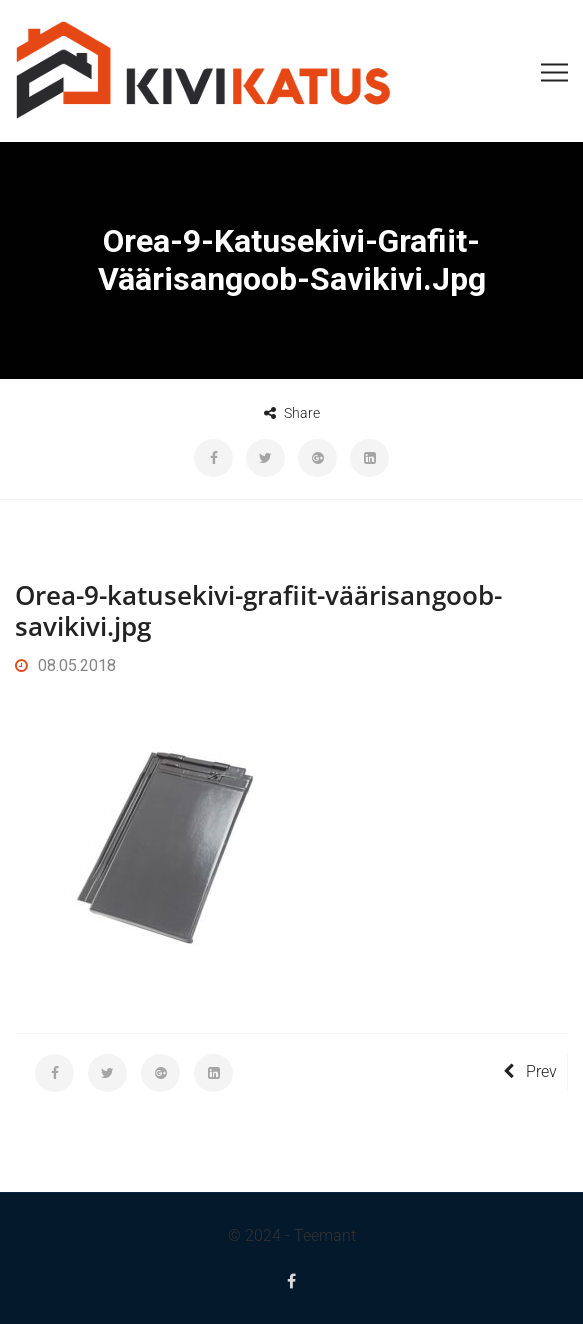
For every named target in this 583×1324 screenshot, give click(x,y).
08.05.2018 (65, 665)
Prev (530, 1071)
